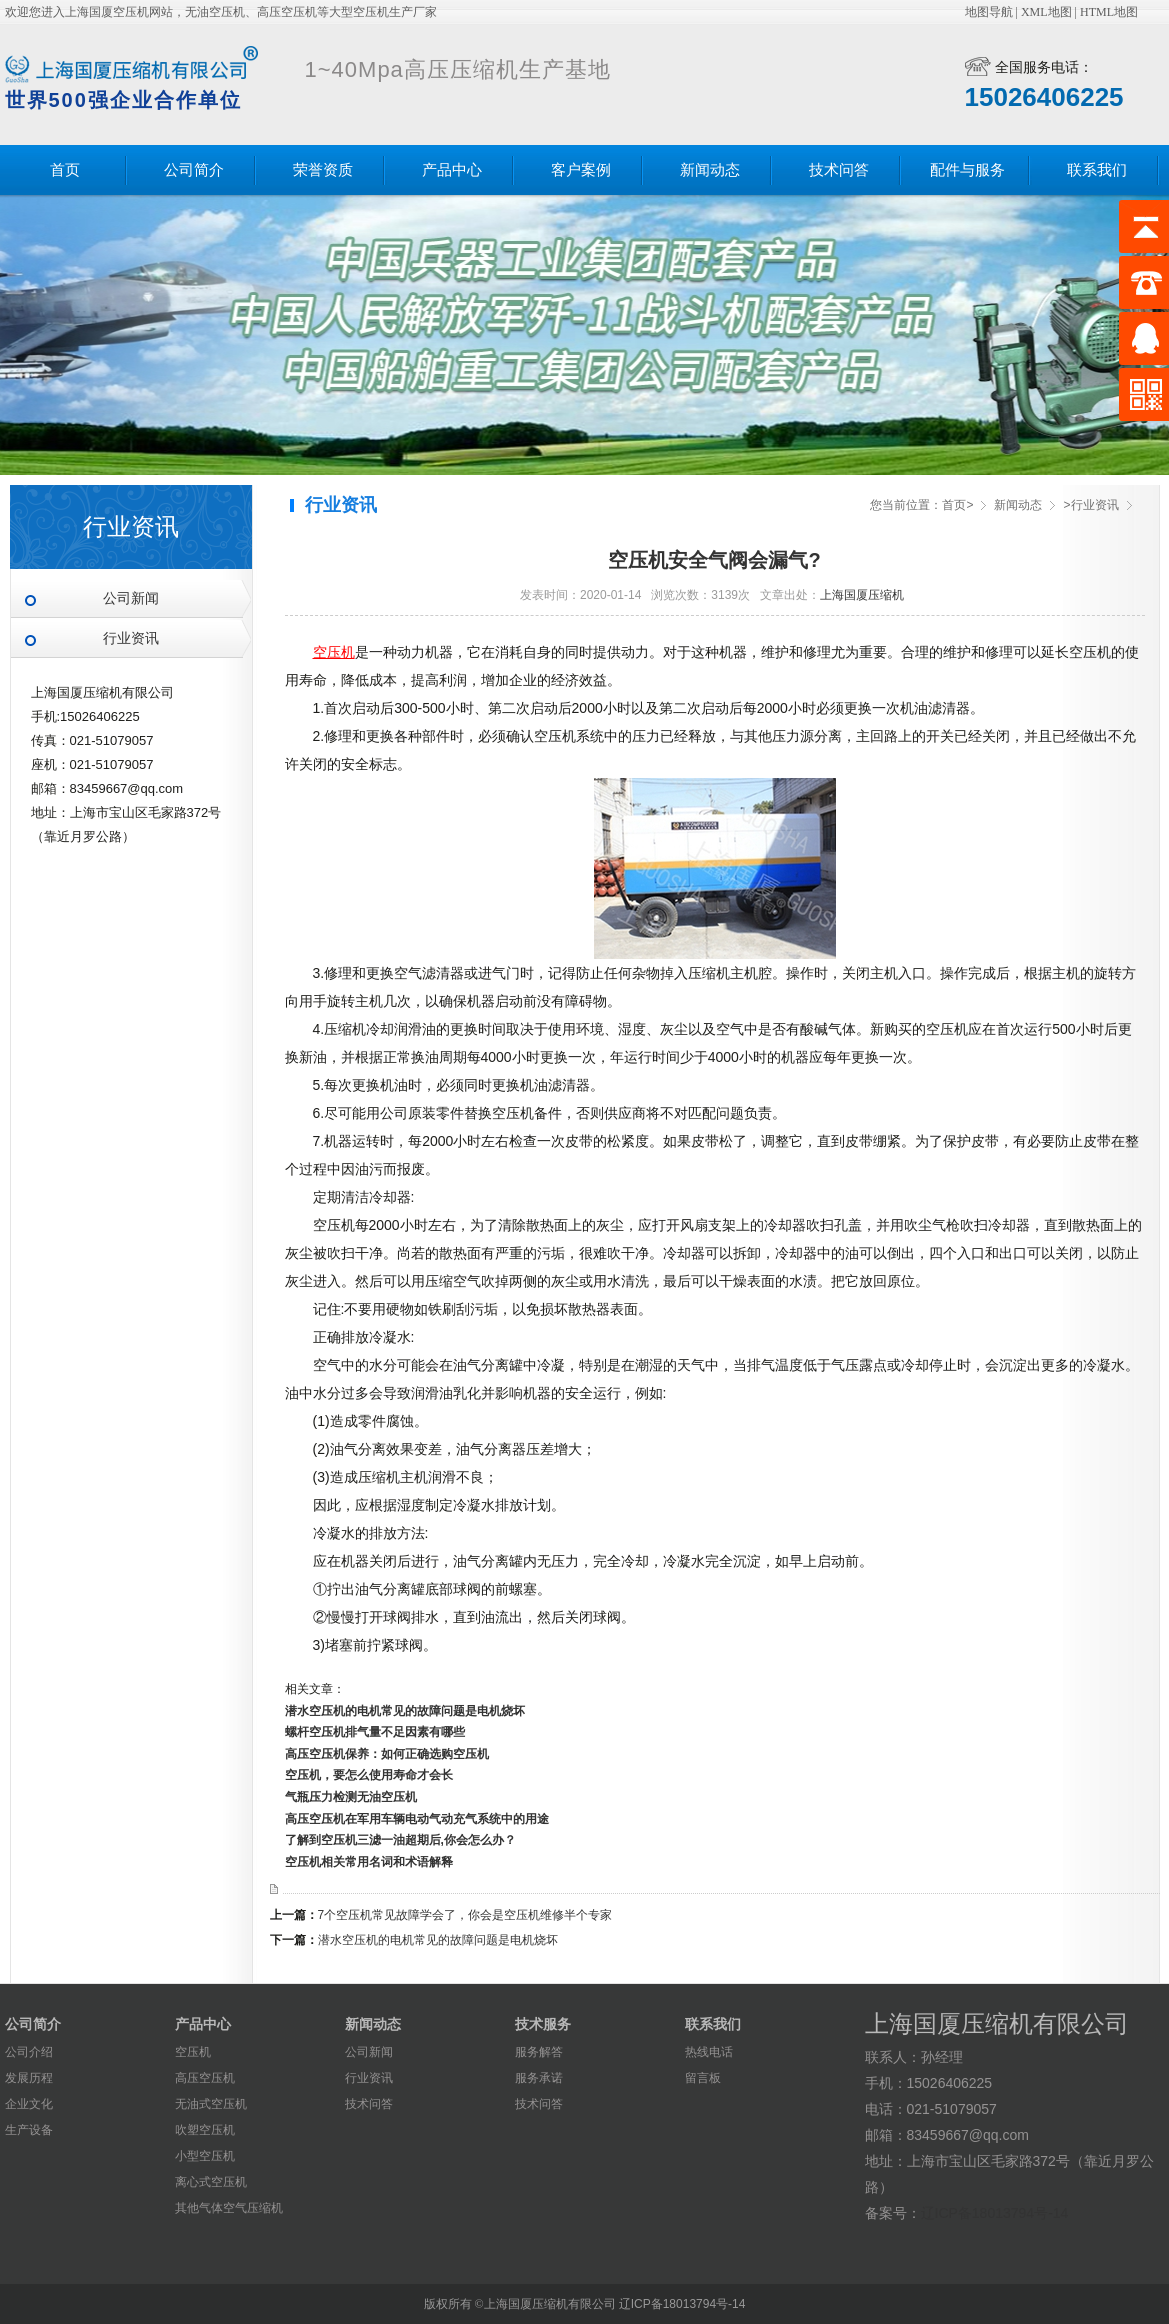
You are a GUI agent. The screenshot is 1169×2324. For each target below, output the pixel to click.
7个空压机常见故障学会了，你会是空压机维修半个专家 (465, 1915)
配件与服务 (967, 170)
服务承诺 (539, 2078)
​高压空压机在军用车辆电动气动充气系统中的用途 (417, 1819)
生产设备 (29, 2130)
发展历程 (29, 2078)
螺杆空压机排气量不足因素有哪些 (375, 1732)
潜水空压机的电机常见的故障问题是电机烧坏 (405, 1711)
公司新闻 (131, 598)
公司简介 (194, 170)
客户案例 (581, 170)
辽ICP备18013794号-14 (995, 2213)
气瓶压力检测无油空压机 (351, 1797)
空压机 (193, 2052)
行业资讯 (131, 638)
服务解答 (539, 2052)
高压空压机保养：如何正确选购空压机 (387, 1754)
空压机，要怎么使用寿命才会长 (369, 1775)
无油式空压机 (211, 2104)
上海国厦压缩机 (862, 595)
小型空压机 (205, 2156)
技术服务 (543, 2024)
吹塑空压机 (205, 2130)
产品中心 (452, 170)
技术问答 (839, 170)
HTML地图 (1109, 12)
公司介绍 (29, 2052)
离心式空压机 (211, 2182)
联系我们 (1097, 170)
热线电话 (709, 2052)
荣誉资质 (323, 170)
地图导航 (989, 12)
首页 (65, 170)
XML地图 (1046, 12)
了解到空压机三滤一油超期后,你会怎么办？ (400, 1840)
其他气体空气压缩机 (229, 2208)
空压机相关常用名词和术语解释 (369, 1862)
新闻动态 (710, 170)
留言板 (703, 2078)
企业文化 (29, 2104)
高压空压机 (205, 2078)
